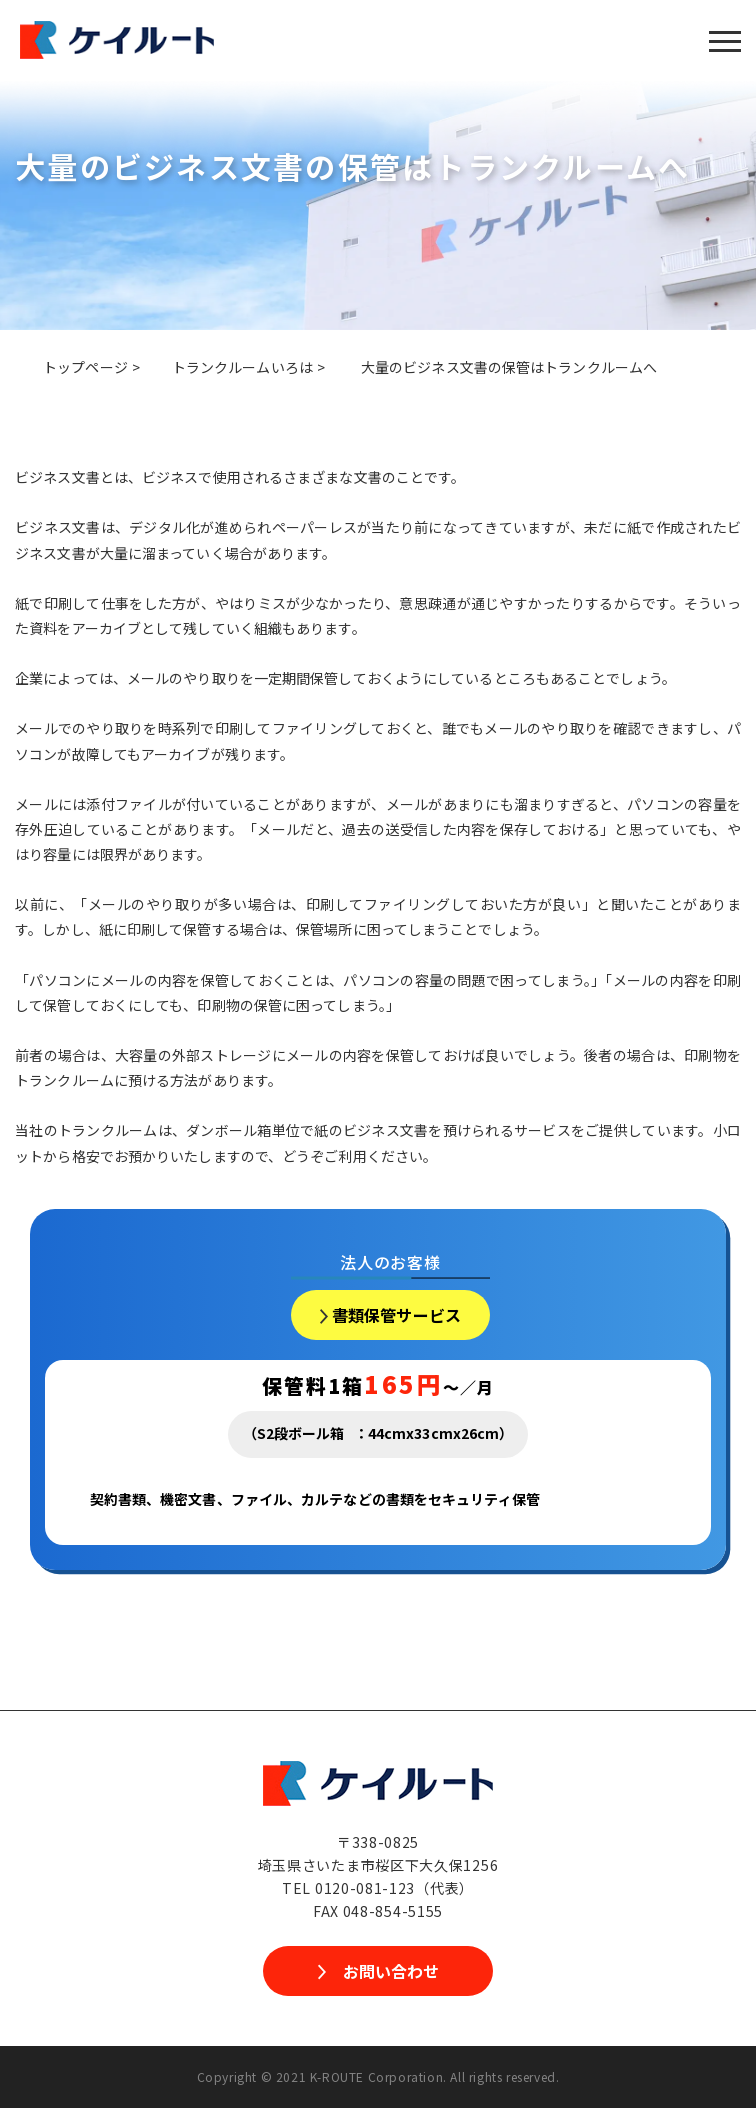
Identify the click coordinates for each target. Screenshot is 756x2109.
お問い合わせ (391, 1972)
